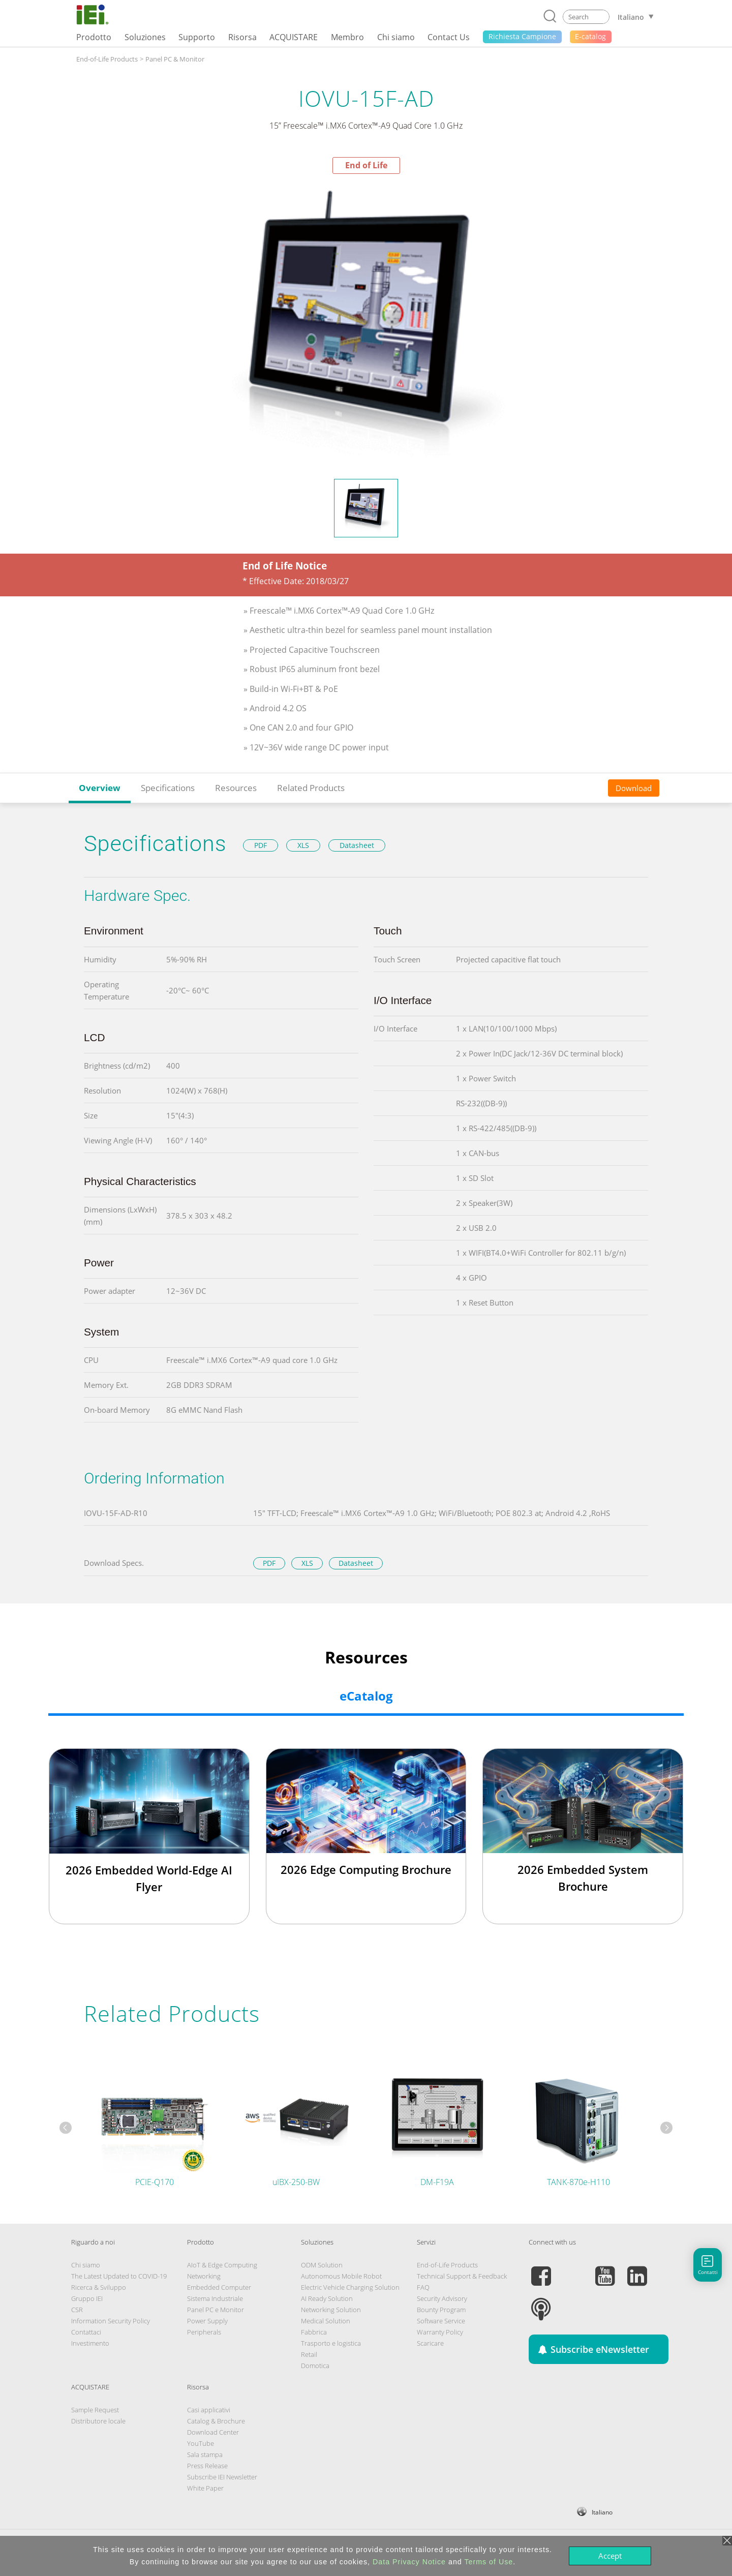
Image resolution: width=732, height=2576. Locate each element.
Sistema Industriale (215, 2298)
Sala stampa (205, 2454)
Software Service (441, 2320)
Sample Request (95, 2409)
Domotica (315, 2365)
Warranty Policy (440, 2332)
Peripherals (204, 2332)
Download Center (213, 2432)
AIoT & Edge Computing (222, 2264)
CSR (77, 2309)
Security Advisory (442, 2298)
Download (634, 788)
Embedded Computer (219, 2287)
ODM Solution (322, 2264)
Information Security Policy (110, 2320)
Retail (309, 2354)
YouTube (200, 2443)
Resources (236, 788)
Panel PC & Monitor (174, 59)
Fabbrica (314, 2332)
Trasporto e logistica (331, 2343)
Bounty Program (441, 2309)
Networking (204, 2276)
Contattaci (86, 2332)
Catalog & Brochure (216, 2421)
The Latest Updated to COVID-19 (119, 2276)
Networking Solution (331, 2309)
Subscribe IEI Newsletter (222, 2476)
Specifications (168, 788)
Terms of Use (488, 2562)
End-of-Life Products (107, 59)
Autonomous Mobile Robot (341, 2276)
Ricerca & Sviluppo (98, 2287)
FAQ (423, 2287)
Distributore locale (98, 2421)
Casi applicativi (208, 2409)
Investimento (90, 2343)
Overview (99, 788)
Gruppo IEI (87, 2298)
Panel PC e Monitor (215, 2309)
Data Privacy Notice (409, 2562)
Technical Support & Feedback (462, 2276)
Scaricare (430, 2343)
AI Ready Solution (327, 2298)
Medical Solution (325, 2320)
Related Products (311, 788)
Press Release (207, 2465)
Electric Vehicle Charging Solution (350, 2287)
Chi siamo (85, 2264)
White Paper (205, 2488)
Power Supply (207, 2320)
